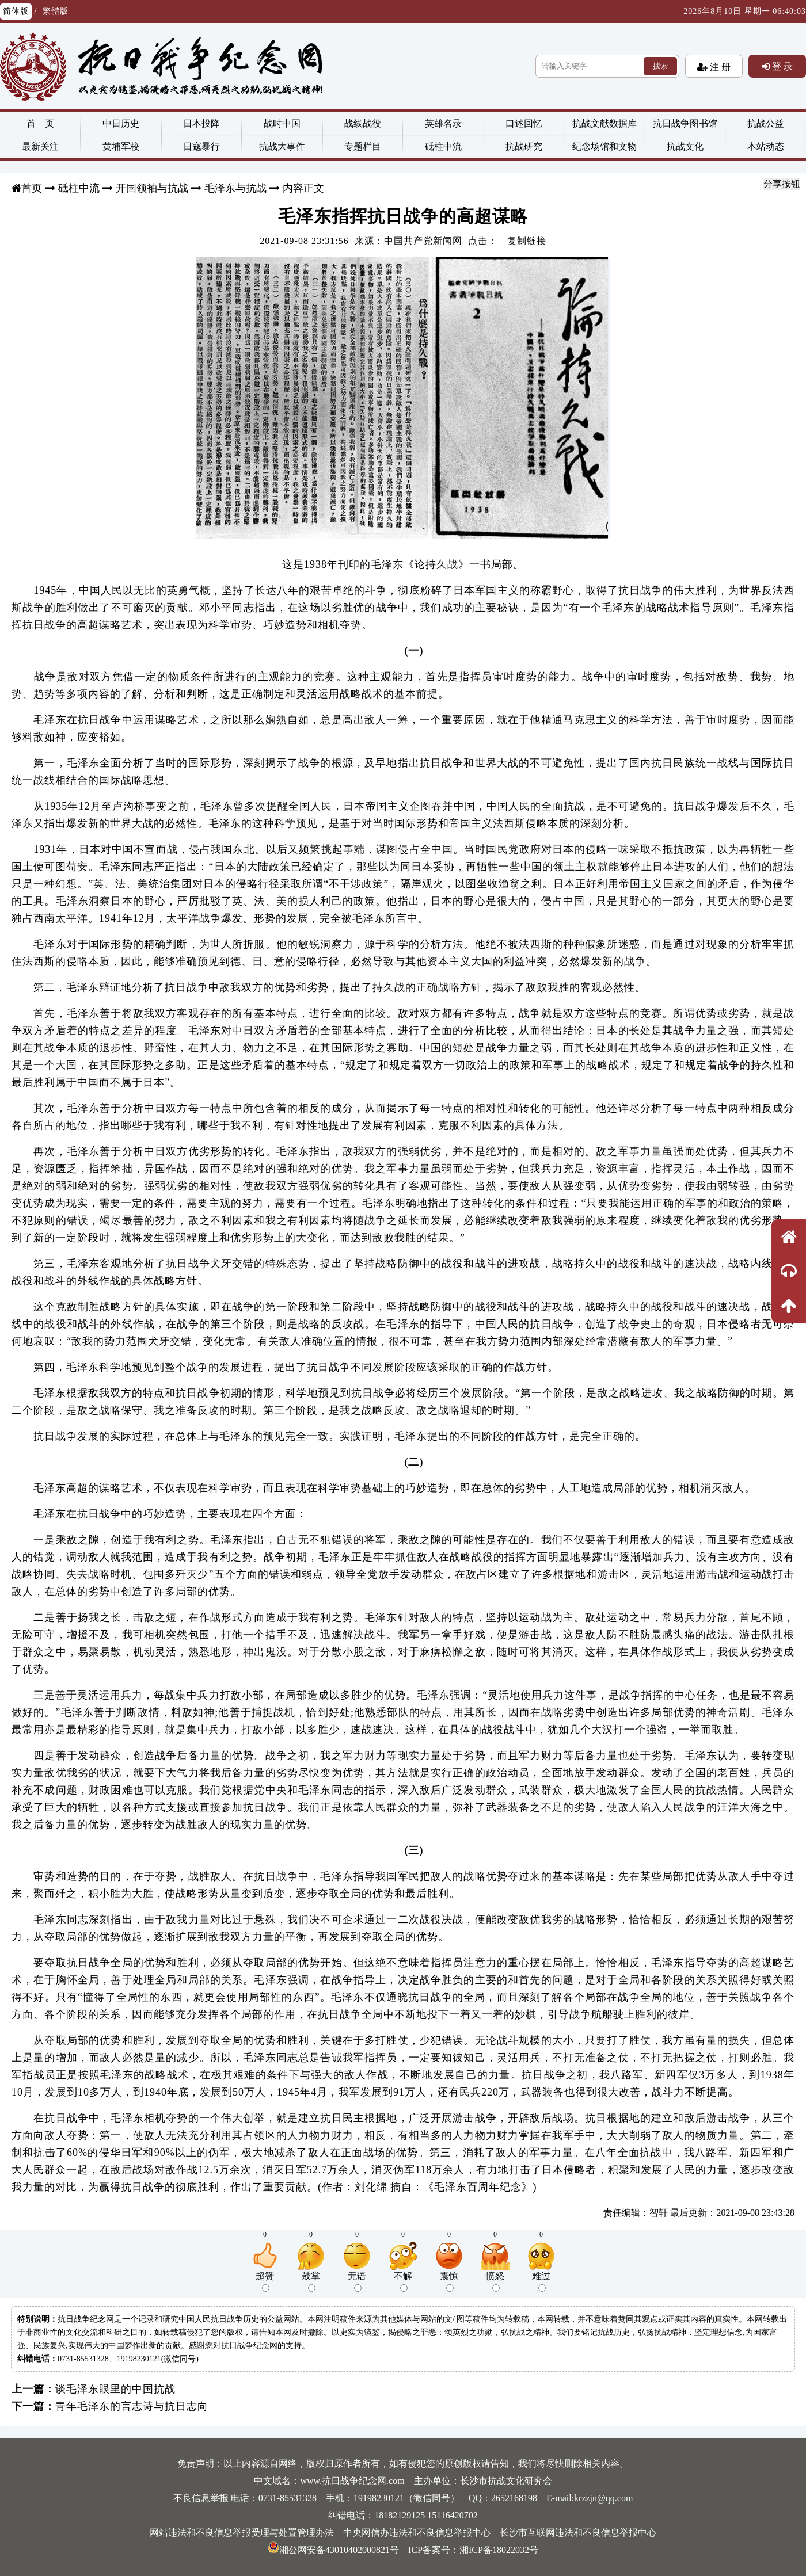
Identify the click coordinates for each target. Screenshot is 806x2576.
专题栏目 (362, 146)
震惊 (449, 2281)
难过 (541, 2281)
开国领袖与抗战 (152, 188)
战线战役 (362, 123)
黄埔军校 (120, 146)
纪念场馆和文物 (604, 146)
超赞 (265, 2281)
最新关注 (40, 146)
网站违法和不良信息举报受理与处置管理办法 (242, 2532)
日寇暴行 (201, 146)
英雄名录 (443, 123)
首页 (31, 188)
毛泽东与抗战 (235, 188)
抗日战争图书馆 (685, 123)
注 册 (719, 66)
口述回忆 (523, 123)
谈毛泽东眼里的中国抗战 (115, 2389)
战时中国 (282, 123)
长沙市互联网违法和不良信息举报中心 (578, 2532)
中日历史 (120, 123)
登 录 (781, 66)
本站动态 (765, 146)
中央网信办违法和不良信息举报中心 (417, 2532)
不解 (403, 2281)
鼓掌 (311, 2281)
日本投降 (201, 123)
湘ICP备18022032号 (498, 2550)
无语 (357, 2281)
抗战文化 (685, 146)
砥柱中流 (443, 146)
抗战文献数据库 (604, 123)
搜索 (660, 66)
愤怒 (495, 2281)
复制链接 (526, 241)
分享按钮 (781, 184)
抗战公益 (765, 123)
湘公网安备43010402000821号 (333, 2550)
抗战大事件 (282, 146)
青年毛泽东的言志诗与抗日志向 (131, 2406)
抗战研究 (523, 146)
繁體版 (56, 11)
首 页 (40, 123)
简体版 (16, 11)
